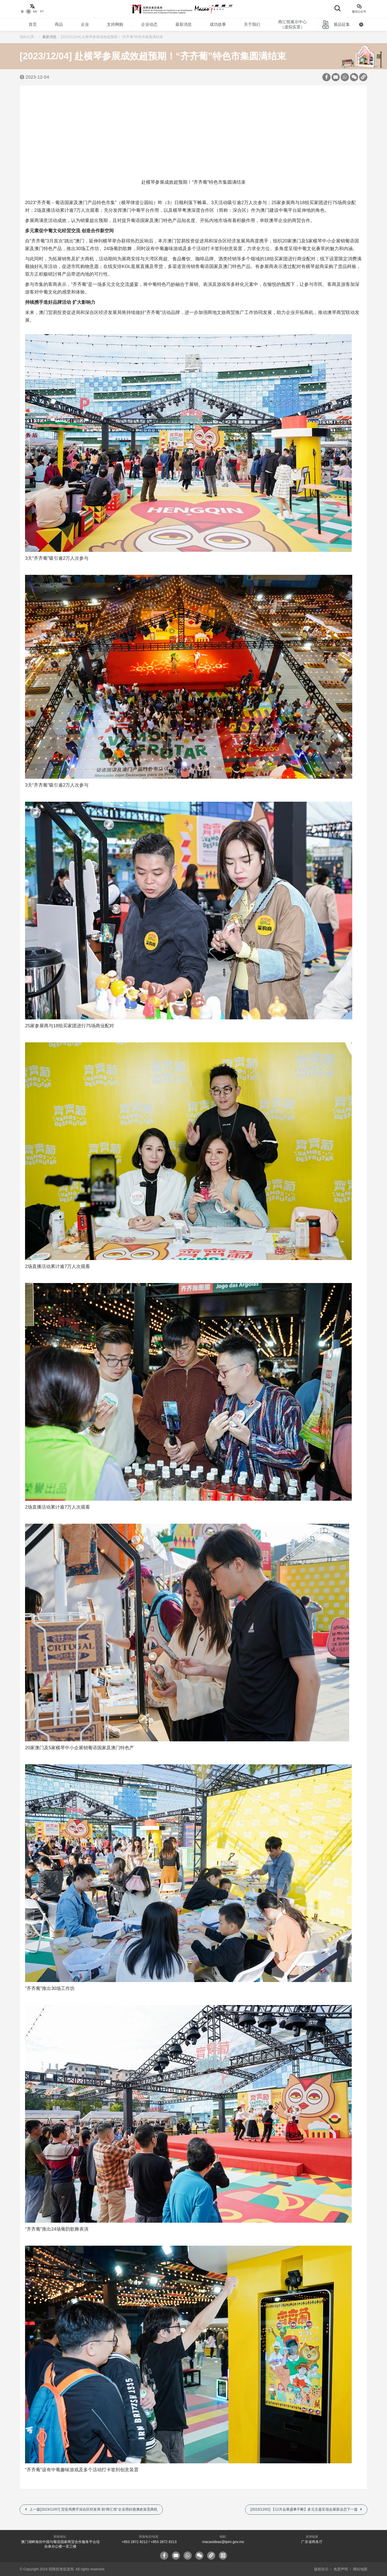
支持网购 (115, 24)
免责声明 (341, 2569)
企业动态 (149, 24)
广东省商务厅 (312, 2542)
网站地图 (360, 2569)
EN (35, 11)
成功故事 (218, 24)
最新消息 (183, 24)
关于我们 (252, 24)
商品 (59, 24)
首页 (33, 24)
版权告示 (321, 2569)
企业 (85, 24)
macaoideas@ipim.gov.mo (223, 2542)
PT (41, 11)
